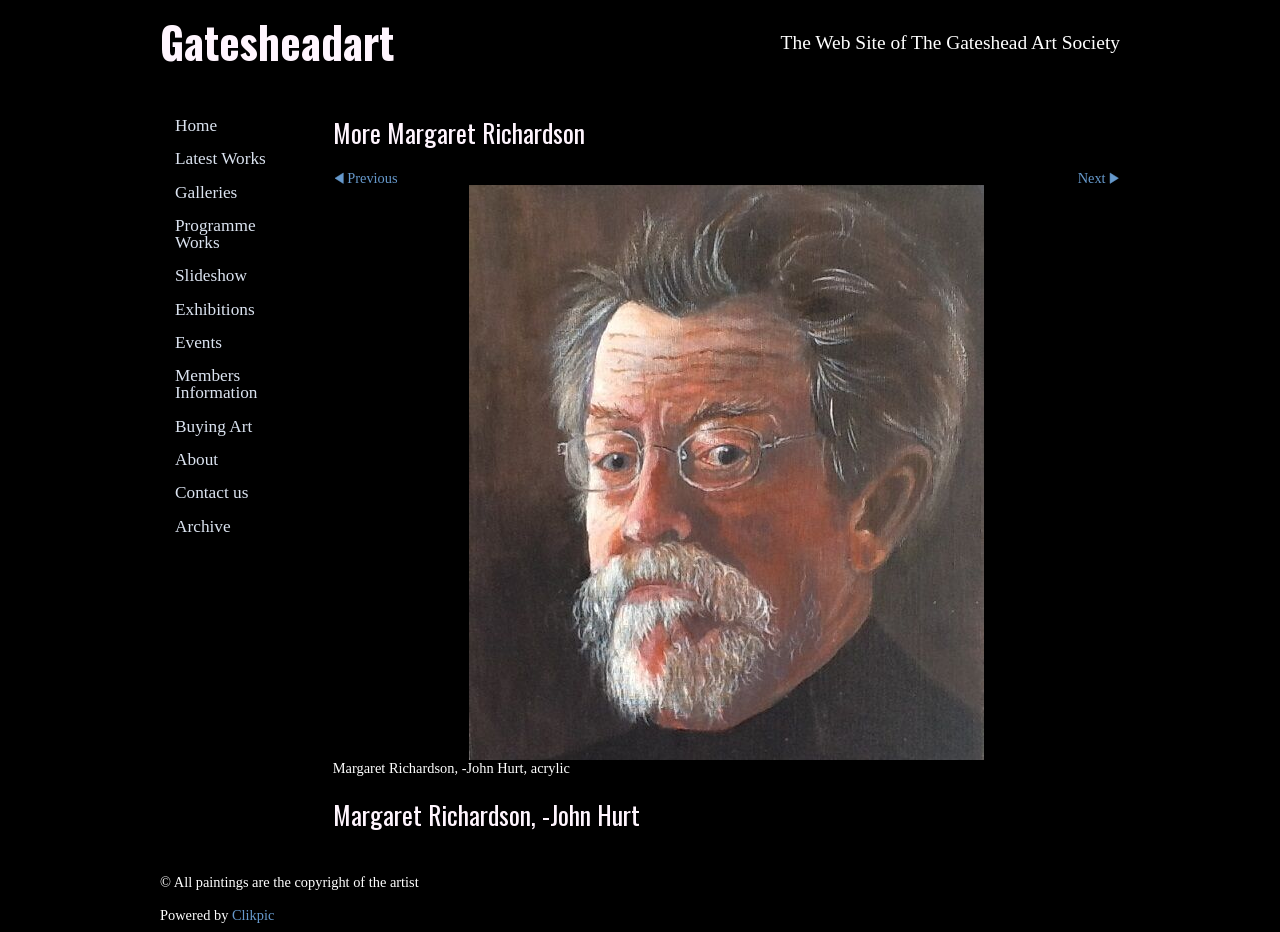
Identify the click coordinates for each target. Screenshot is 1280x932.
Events (198, 342)
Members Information (216, 384)
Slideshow (211, 275)
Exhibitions (215, 309)
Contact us (211, 492)
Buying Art (213, 426)
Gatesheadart (277, 41)
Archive (203, 526)
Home (196, 125)
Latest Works (220, 158)
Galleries (206, 192)
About (196, 459)
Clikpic (253, 915)
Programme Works (215, 234)
